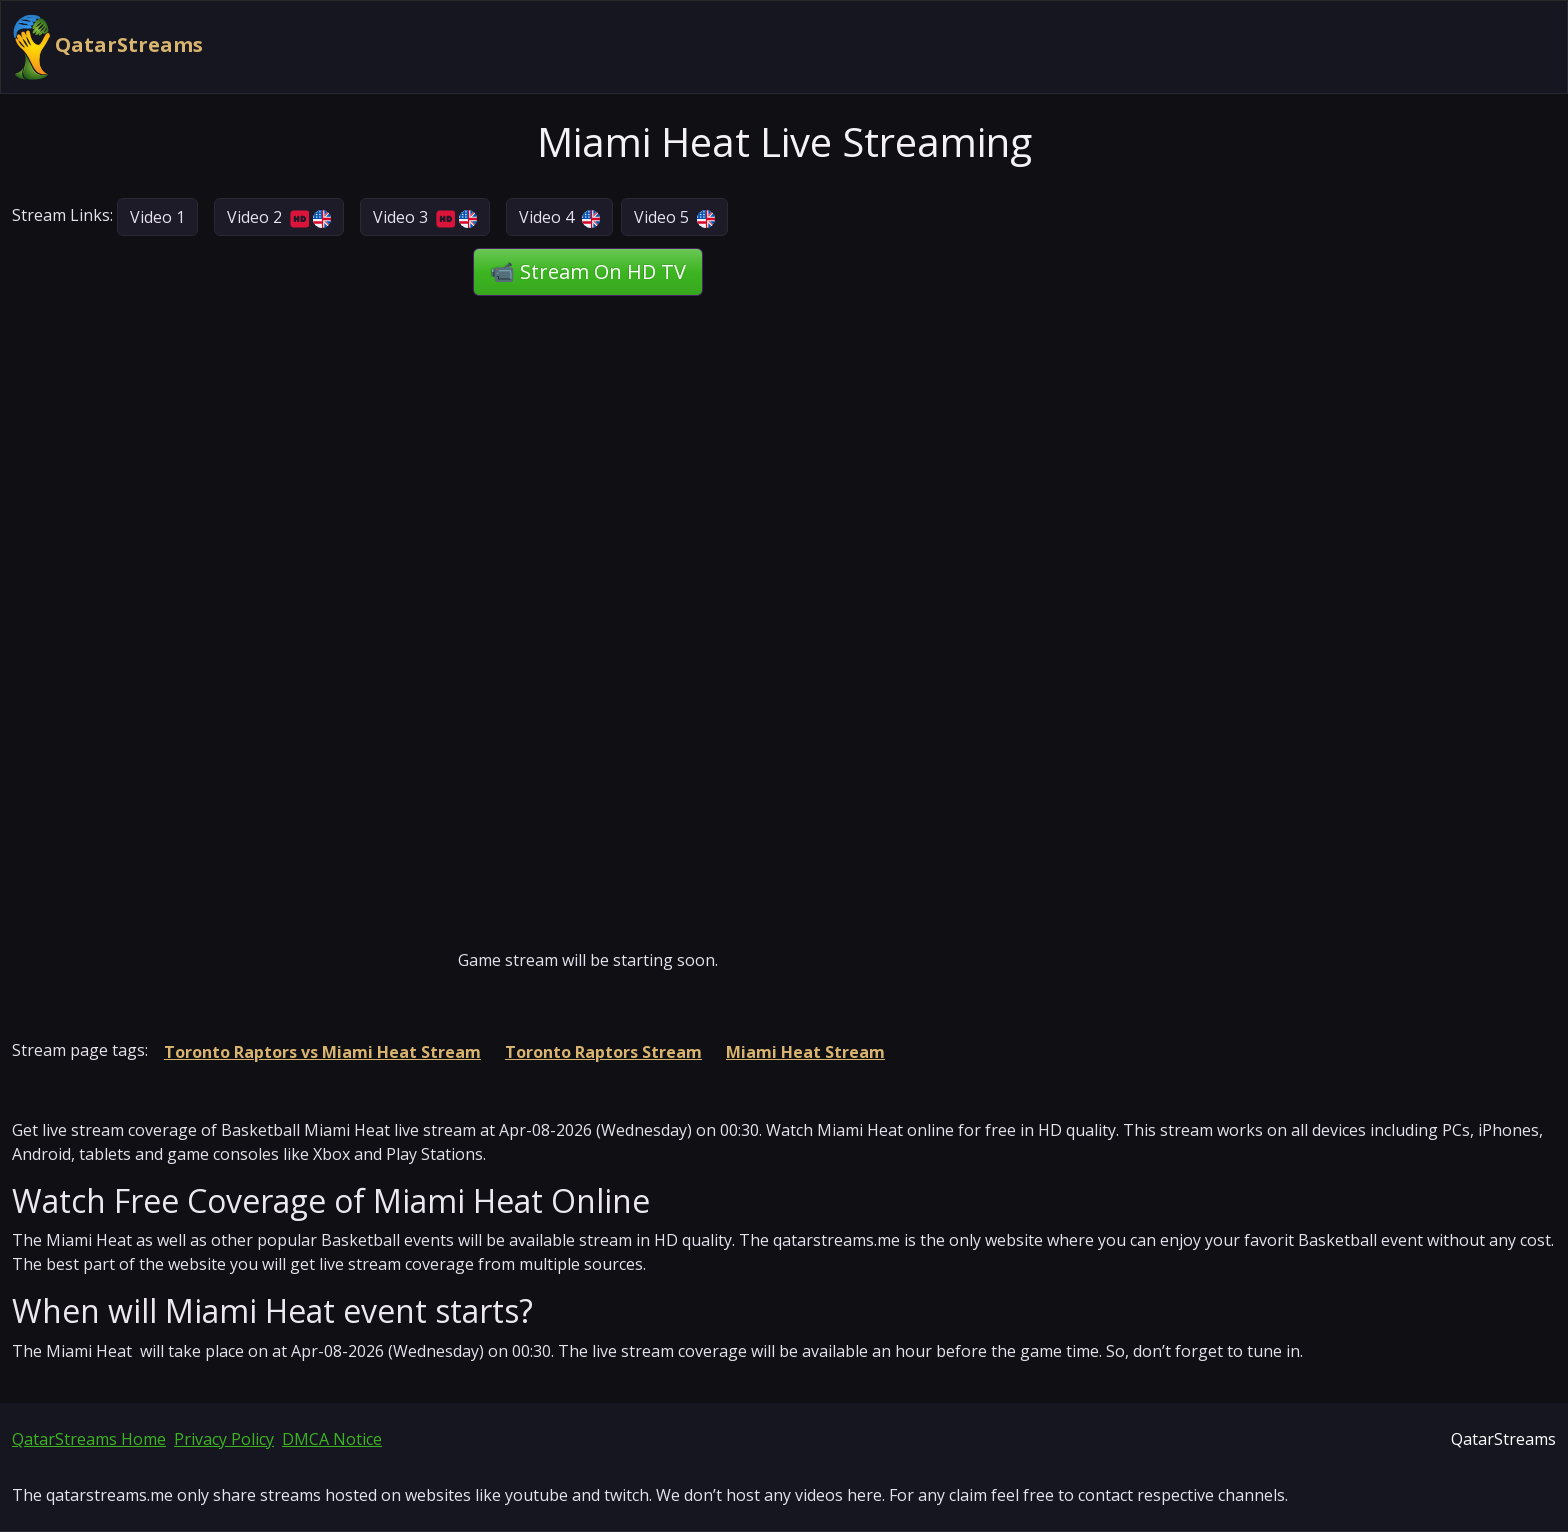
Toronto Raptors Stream (603, 1052)
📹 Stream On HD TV (588, 271)
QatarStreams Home (89, 1439)
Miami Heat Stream (805, 1052)
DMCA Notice (332, 1439)
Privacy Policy (224, 1439)
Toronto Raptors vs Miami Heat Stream (322, 1052)
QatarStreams (108, 47)
